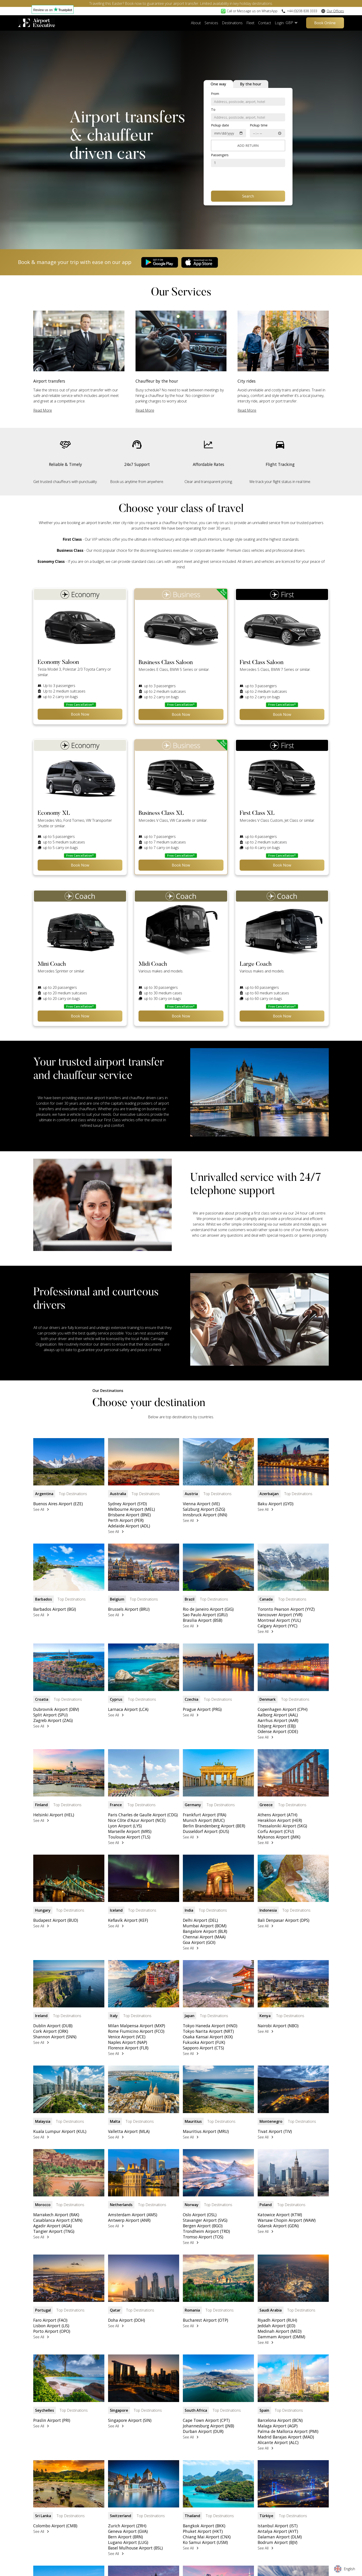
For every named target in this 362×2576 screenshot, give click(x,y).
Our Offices (335, 11)
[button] (294, 22)
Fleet (250, 22)
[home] (36, 22)
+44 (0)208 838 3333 (302, 11)
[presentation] (246, 178)
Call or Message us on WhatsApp (252, 11)
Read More (42, 410)
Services (211, 22)
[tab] (218, 84)
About (196, 22)
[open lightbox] (80, 627)
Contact (264, 22)
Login (279, 22)
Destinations (232, 22)
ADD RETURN (248, 145)
